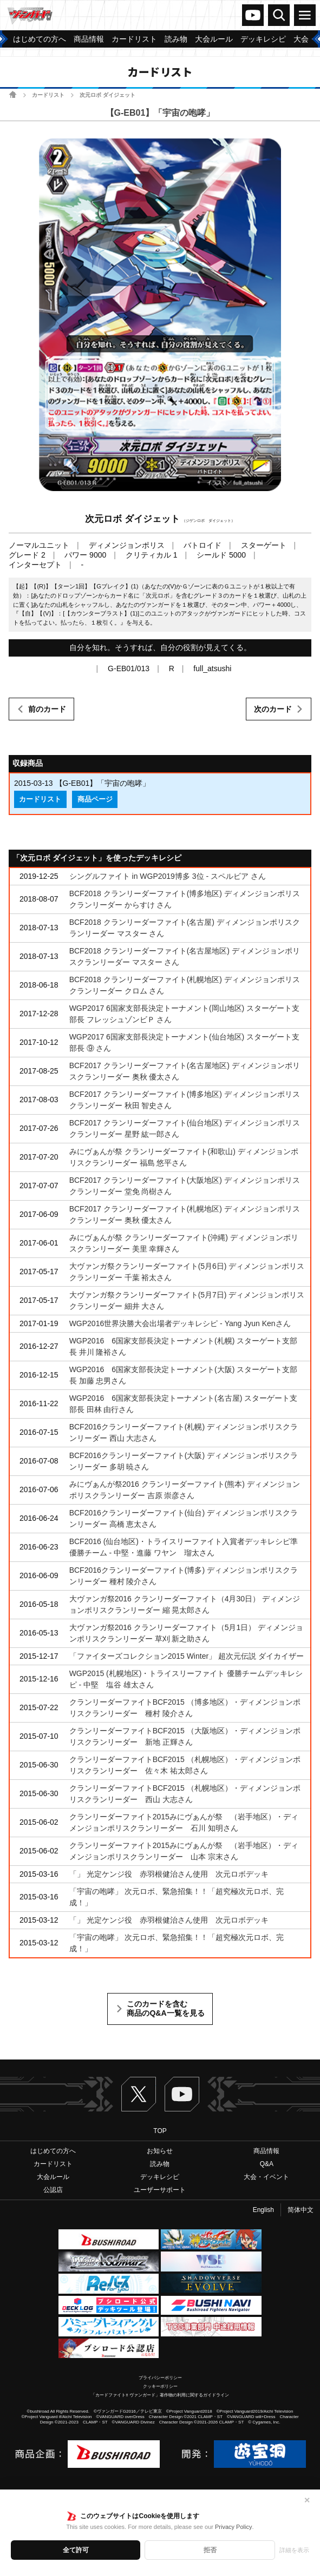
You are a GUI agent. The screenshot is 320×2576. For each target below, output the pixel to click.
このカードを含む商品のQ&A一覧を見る (165, 2008)
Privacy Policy (233, 2527)
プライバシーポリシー (160, 2377)
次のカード (273, 709)
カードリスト (48, 95)
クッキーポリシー (160, 2386)
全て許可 (76, 2550)
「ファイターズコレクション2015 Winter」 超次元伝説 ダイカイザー (186, 1656)
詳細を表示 (294, 2550)
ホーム (13, 94)
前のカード (47, 709)
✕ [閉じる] (307, 2500)
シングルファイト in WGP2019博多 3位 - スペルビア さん (167, 876)
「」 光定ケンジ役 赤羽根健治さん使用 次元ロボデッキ (169, 1874)
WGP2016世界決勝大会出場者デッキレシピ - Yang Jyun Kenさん (180, 1323)
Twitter (138, 2094)
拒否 (210, 2550)
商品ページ (95, 799)
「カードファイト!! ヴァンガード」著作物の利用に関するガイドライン (160, 2395)
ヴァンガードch (253, 15)
